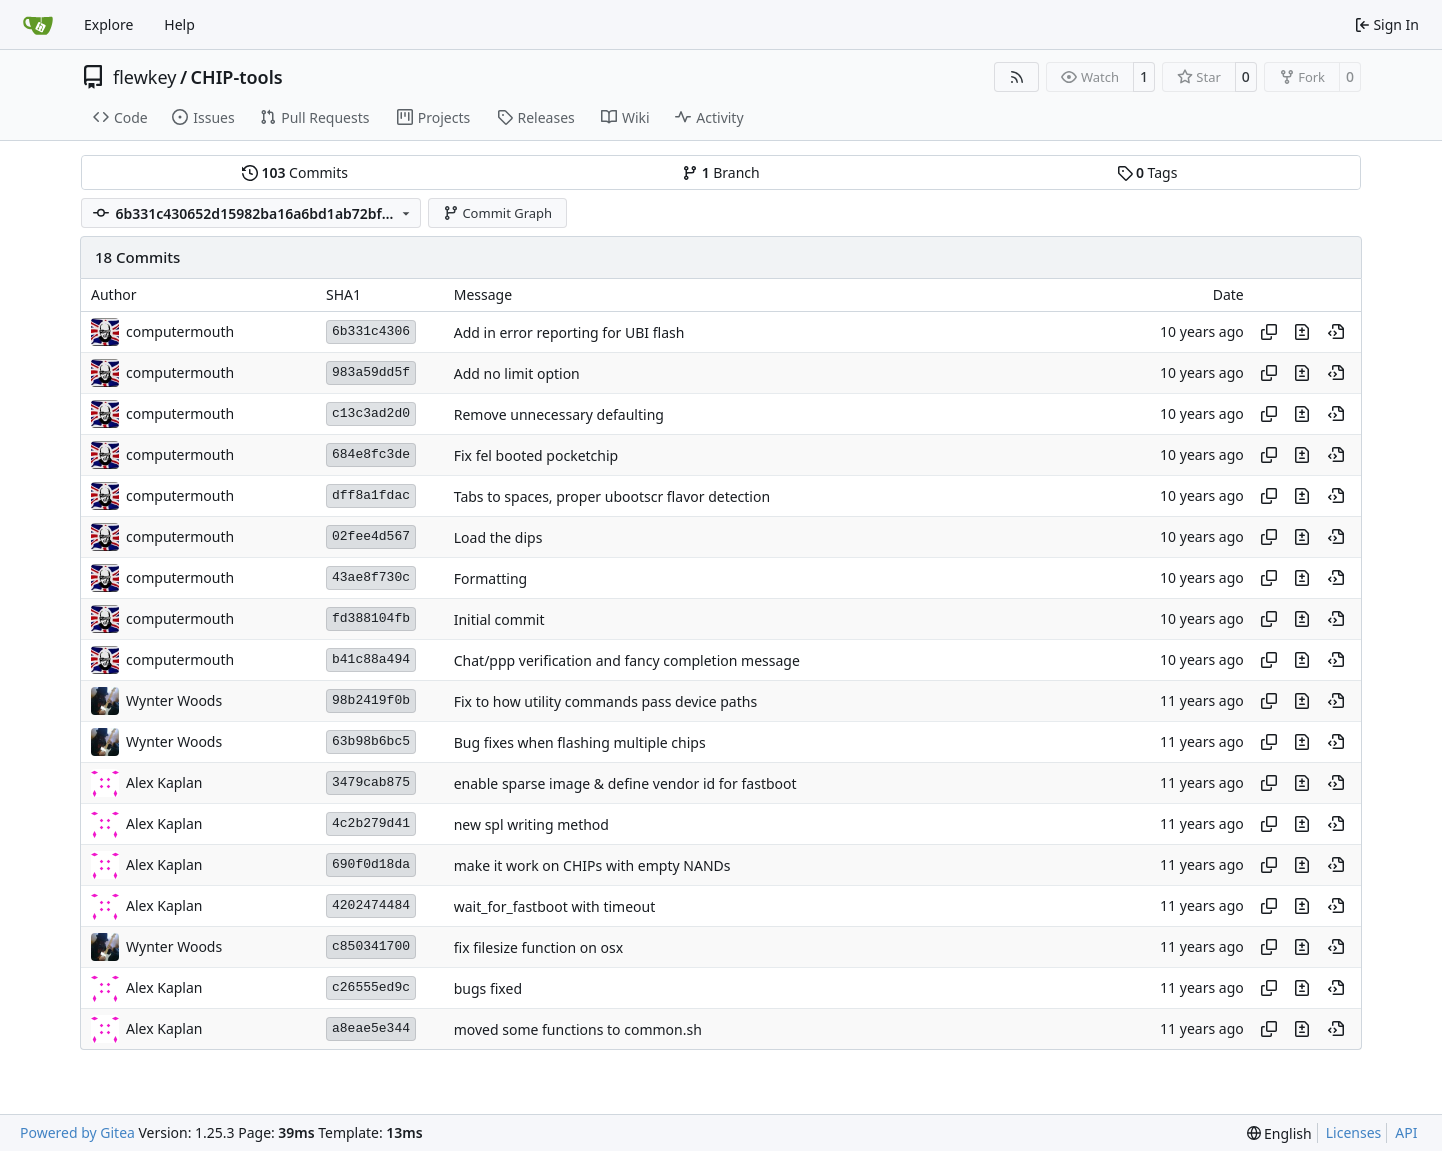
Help (179, 24)
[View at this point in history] (1336, 332)
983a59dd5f (371, 372)
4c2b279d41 (371, 823)
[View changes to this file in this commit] (1302, 332)
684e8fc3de (371, 454)
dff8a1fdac (371, 495)
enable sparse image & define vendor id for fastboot (625, 783)
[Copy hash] (1269, 332)
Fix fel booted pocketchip (536, 455)
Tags (1147, 172)
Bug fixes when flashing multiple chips (580, 742)
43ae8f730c (371, 577)
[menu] (1279, 1133)
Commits (295, 172)
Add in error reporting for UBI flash (569, 332)
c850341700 (371, 946)
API (1406, 1132)
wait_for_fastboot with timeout (555, 906)
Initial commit (499, 619)
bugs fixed (488, 988)
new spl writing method (531, 824)
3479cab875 (371, 782)
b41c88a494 (371, 659)
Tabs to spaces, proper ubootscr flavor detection (612, 496)
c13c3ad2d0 (371, 413)
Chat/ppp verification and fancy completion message (627, 660)
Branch (721, 172)
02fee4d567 (371, 536)
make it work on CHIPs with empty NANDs (592, 865)
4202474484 (371, 905)
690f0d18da (371, 864)
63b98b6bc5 (371, 741)
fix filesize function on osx (538, 947)
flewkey (144, 77)
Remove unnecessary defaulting (559, 414)
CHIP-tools (237, 77)
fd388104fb (371, 618)
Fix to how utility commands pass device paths (605, 701)
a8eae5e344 (371, 1028)
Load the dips (498, 537)
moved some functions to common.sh (578, 1029)
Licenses (1354, 1132)
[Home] (38, 25)
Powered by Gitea (77, 1132)
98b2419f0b (371, 700)
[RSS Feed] (1017, 77)
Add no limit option (517, 373)
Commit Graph (497, 213)
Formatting (490, 578)
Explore (108, 24)
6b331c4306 (371, 331)
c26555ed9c (371, 987)
